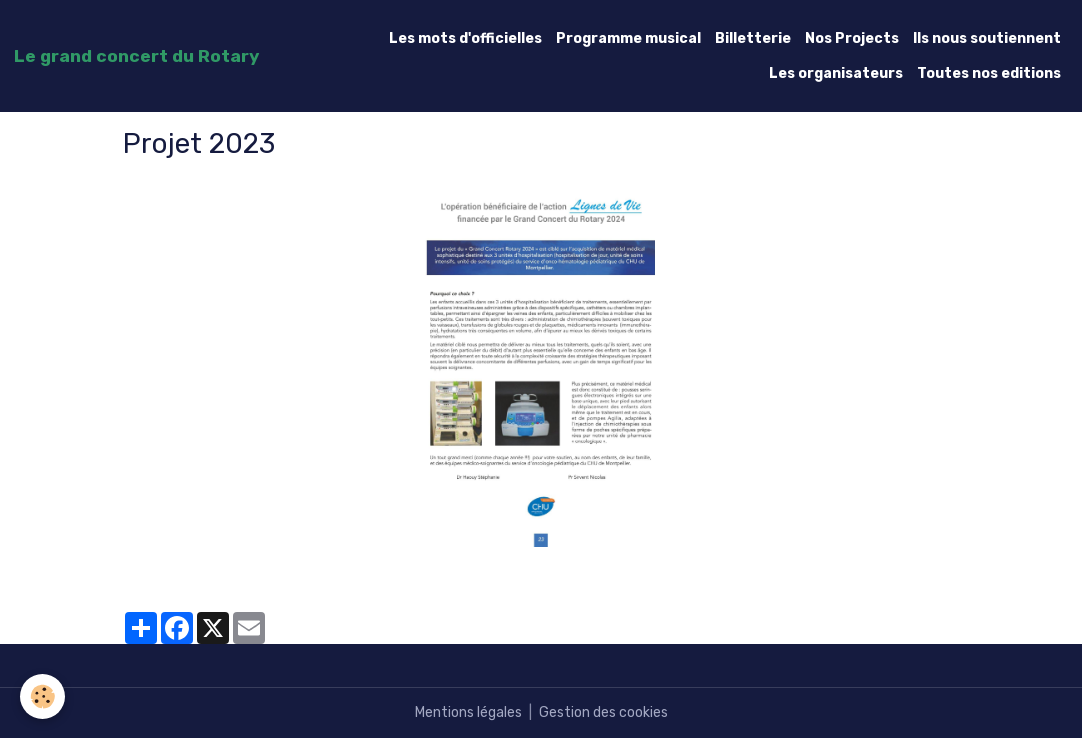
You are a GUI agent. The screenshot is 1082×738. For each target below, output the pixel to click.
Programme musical (628, 38)
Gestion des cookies (603, 712)
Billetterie (753, 38)
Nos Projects (852, 38)
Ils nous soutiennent (987, 38)
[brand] (136, 56)
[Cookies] (42, 696)
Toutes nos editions (989, 73)
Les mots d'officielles (465, 38)
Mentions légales (468, 712)
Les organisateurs (836, 73)
